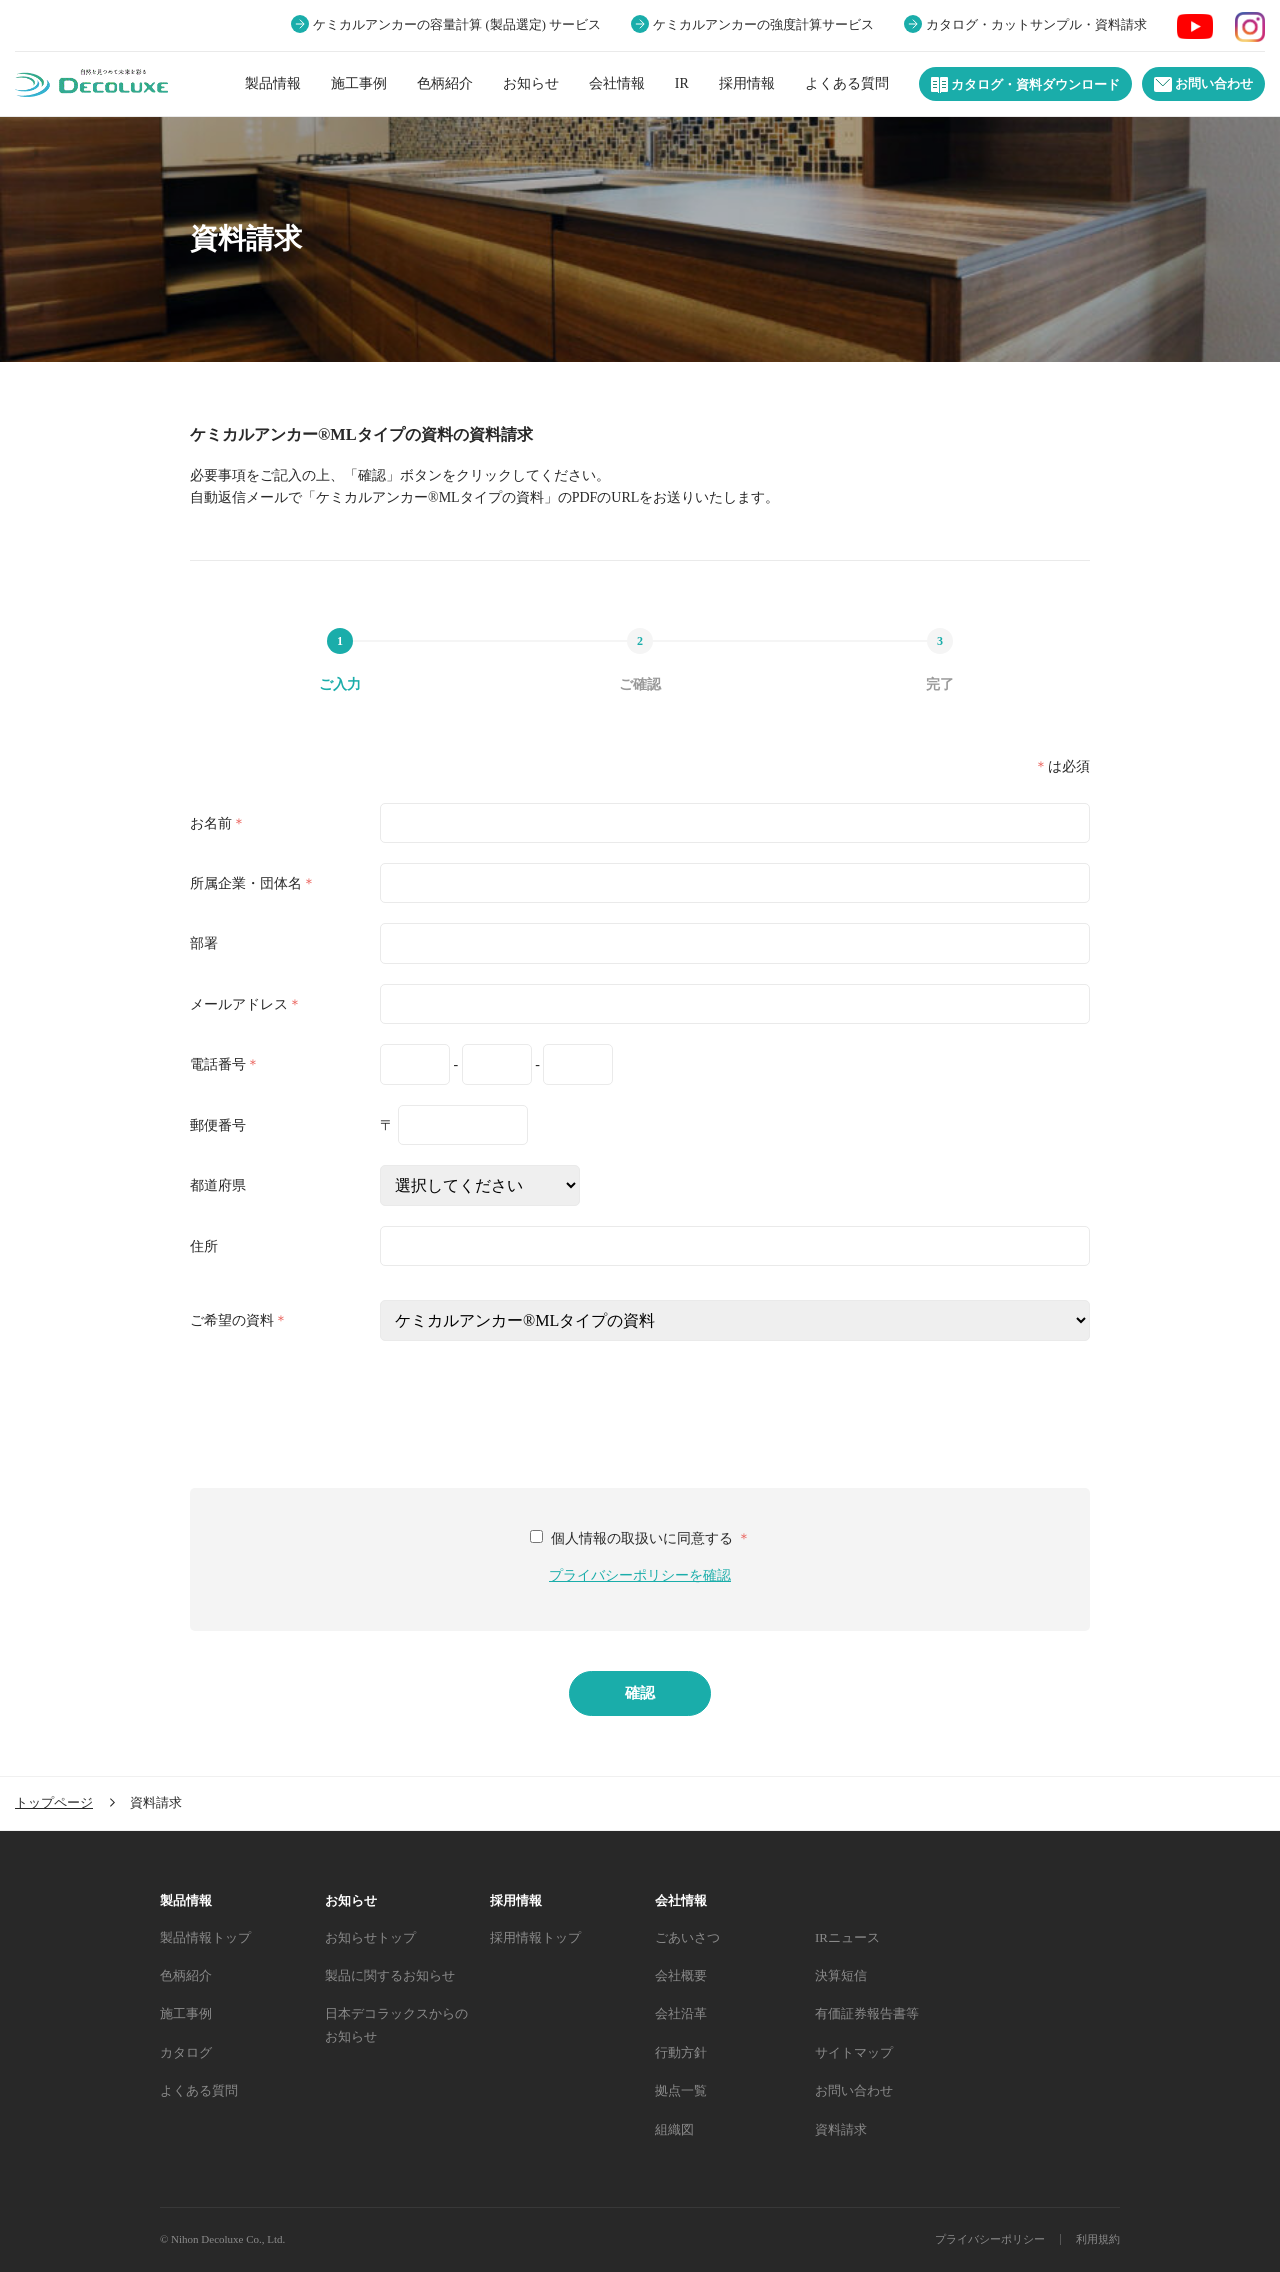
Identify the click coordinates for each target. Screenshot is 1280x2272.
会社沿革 (681, 2013)
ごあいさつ (687, 1937)
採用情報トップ (535, 1937)
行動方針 (681, 2052)
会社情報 (617, 83)
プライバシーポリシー (990, 2239)
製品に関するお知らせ (390, 1975)
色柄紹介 (445, 83)
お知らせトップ (370, 1937)
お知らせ (531, 83)
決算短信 (841, 1975)
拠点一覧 (681, 2090)
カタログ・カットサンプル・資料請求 (1036, 25)
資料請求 (841, 2129)
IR (682, 83)
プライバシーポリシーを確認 (640, 1575)
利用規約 (1098, 2239)
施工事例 (359, 83)
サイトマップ (854, 2052)
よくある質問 (847, 83)
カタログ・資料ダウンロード (1025, 85)
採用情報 (747, 83)
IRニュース (847, 1937)
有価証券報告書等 (867, 2013)
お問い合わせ (1203, 84)
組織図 (674, 2129)
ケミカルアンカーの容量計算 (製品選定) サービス (457, 25)
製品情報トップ (205, 1937)
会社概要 (681, 1975)
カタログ (186, 2052)
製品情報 (273, 83)
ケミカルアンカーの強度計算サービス (763, 25)
